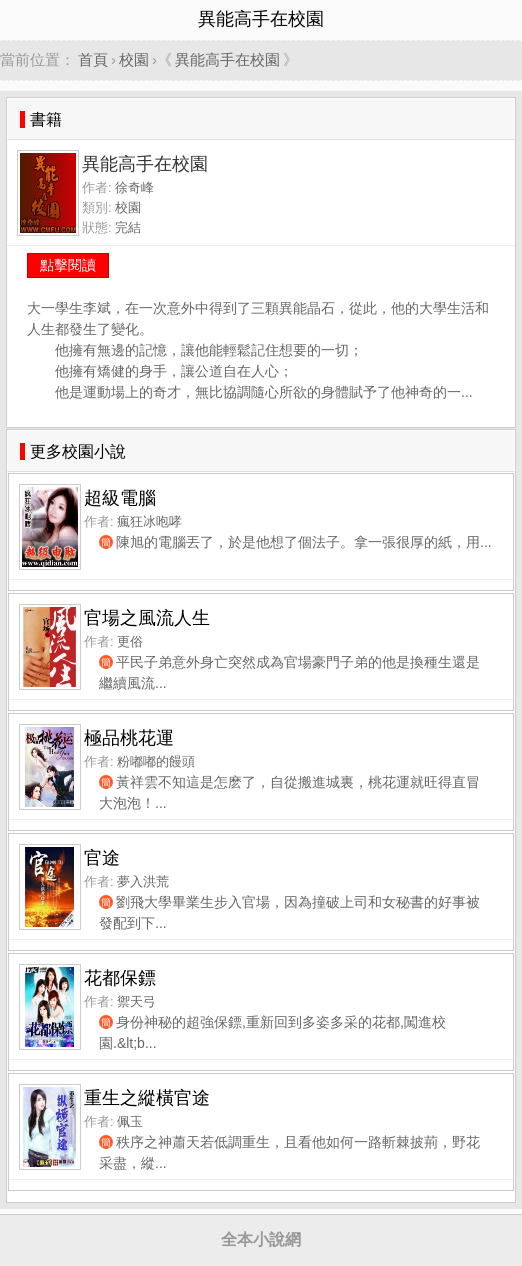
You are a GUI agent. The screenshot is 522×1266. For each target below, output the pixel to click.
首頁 (93, 59)
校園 (134, 59)
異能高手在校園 (227, 59)
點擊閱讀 (68, 265)
